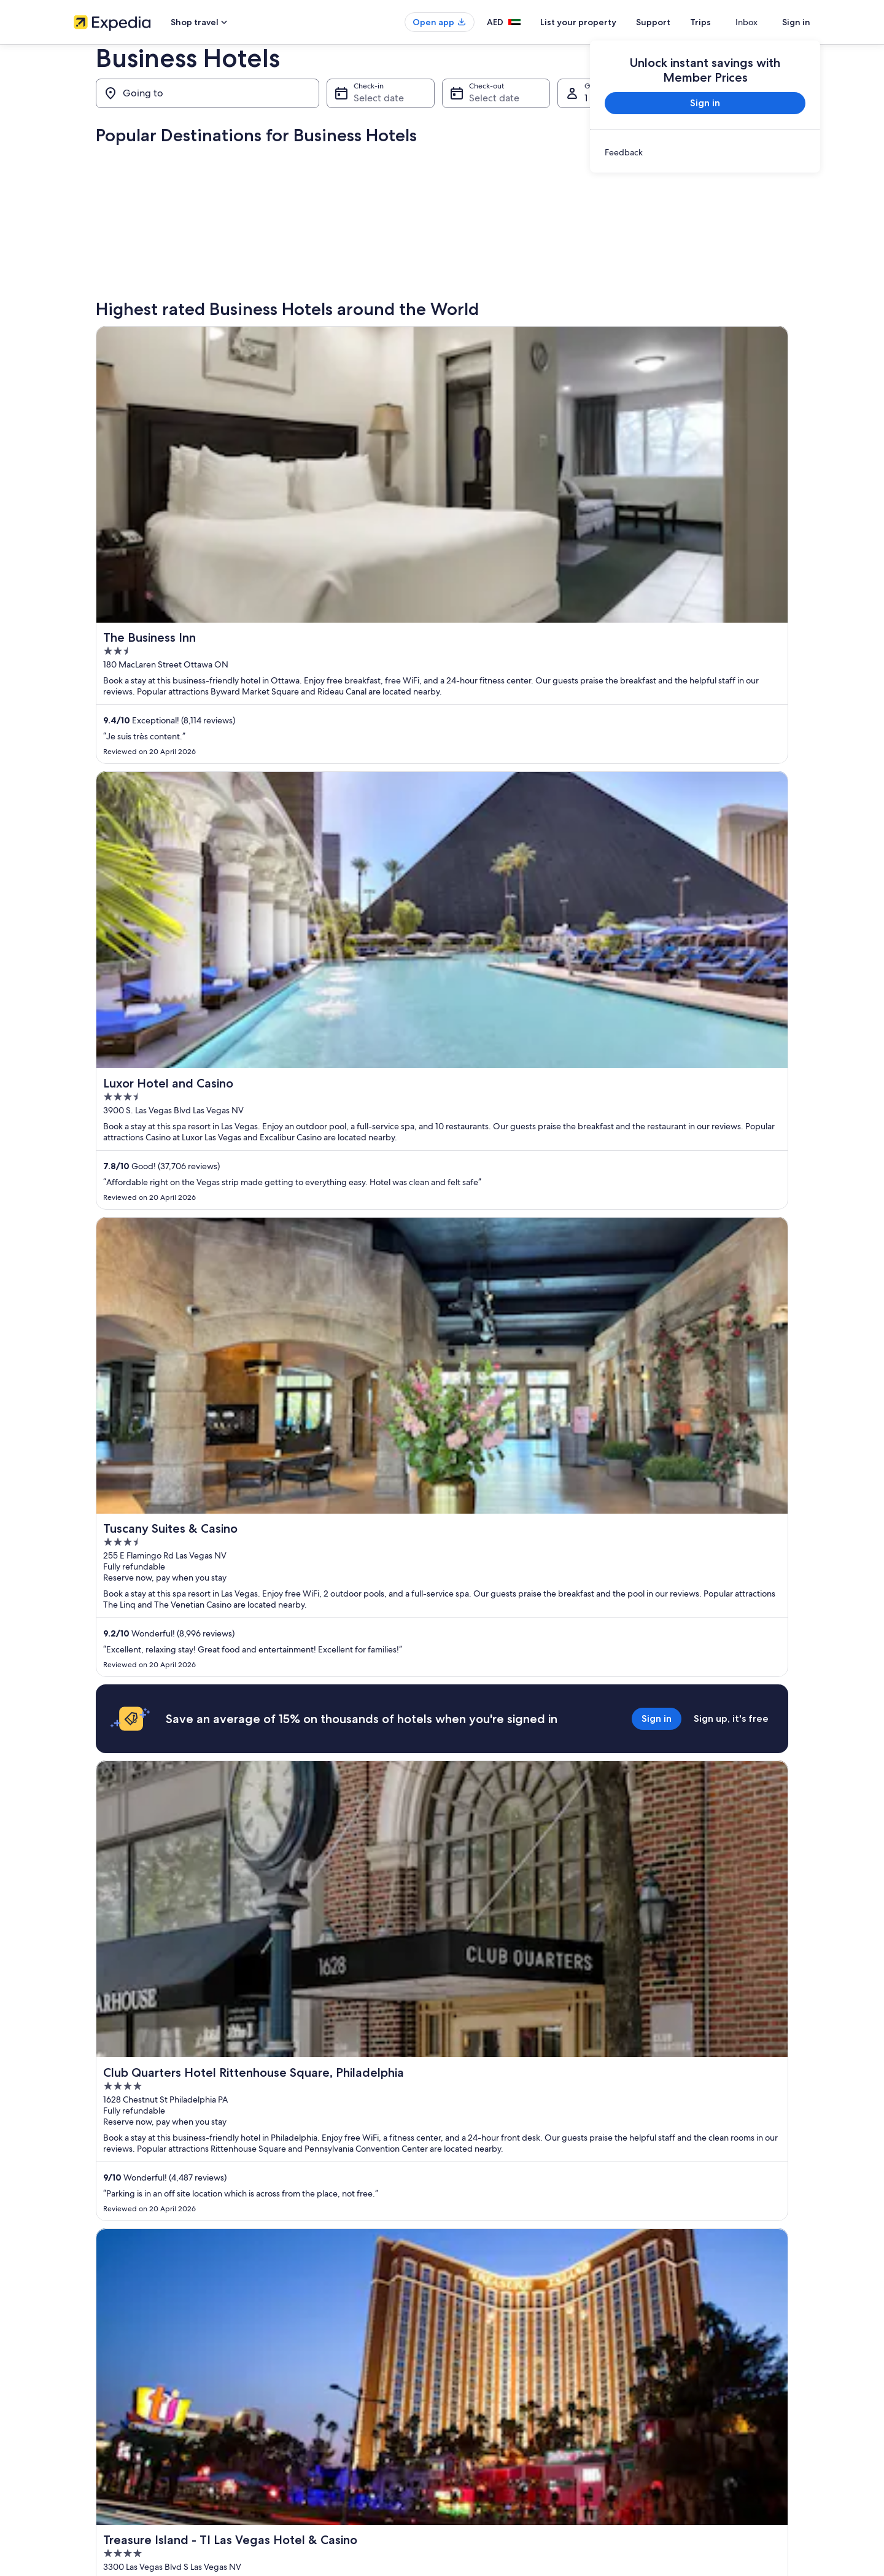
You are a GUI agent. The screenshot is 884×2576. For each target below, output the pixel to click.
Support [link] (658, 2382)
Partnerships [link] (94, 2441)
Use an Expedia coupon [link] (684, 2461)
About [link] (84, 2382)
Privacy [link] (466, 2382)
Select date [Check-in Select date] (379, 97)
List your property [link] (103, 2422)
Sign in (796, 22)
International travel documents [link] (695, 2481)
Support (675, 22)
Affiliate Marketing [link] (104, 2481)
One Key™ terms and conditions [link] (507, 2441)
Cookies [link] (467, 2402)
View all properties (442, 2208)
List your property (600, 22)
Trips (722, 22)
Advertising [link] (93, 2461)
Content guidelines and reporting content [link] (524, 2481)
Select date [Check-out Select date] (494, 97)
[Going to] (207, 93)
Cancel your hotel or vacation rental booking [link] (718, 2402)
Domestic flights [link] (291, 2402)
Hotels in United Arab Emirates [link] (315, 2382)
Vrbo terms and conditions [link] (498, 2461)
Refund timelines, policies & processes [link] (709, 2441)
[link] (705, 152)
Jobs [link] (82, 2402)
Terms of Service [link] (481, 2422)
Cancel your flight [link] (674, 2422)
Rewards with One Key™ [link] (304, 2422)
